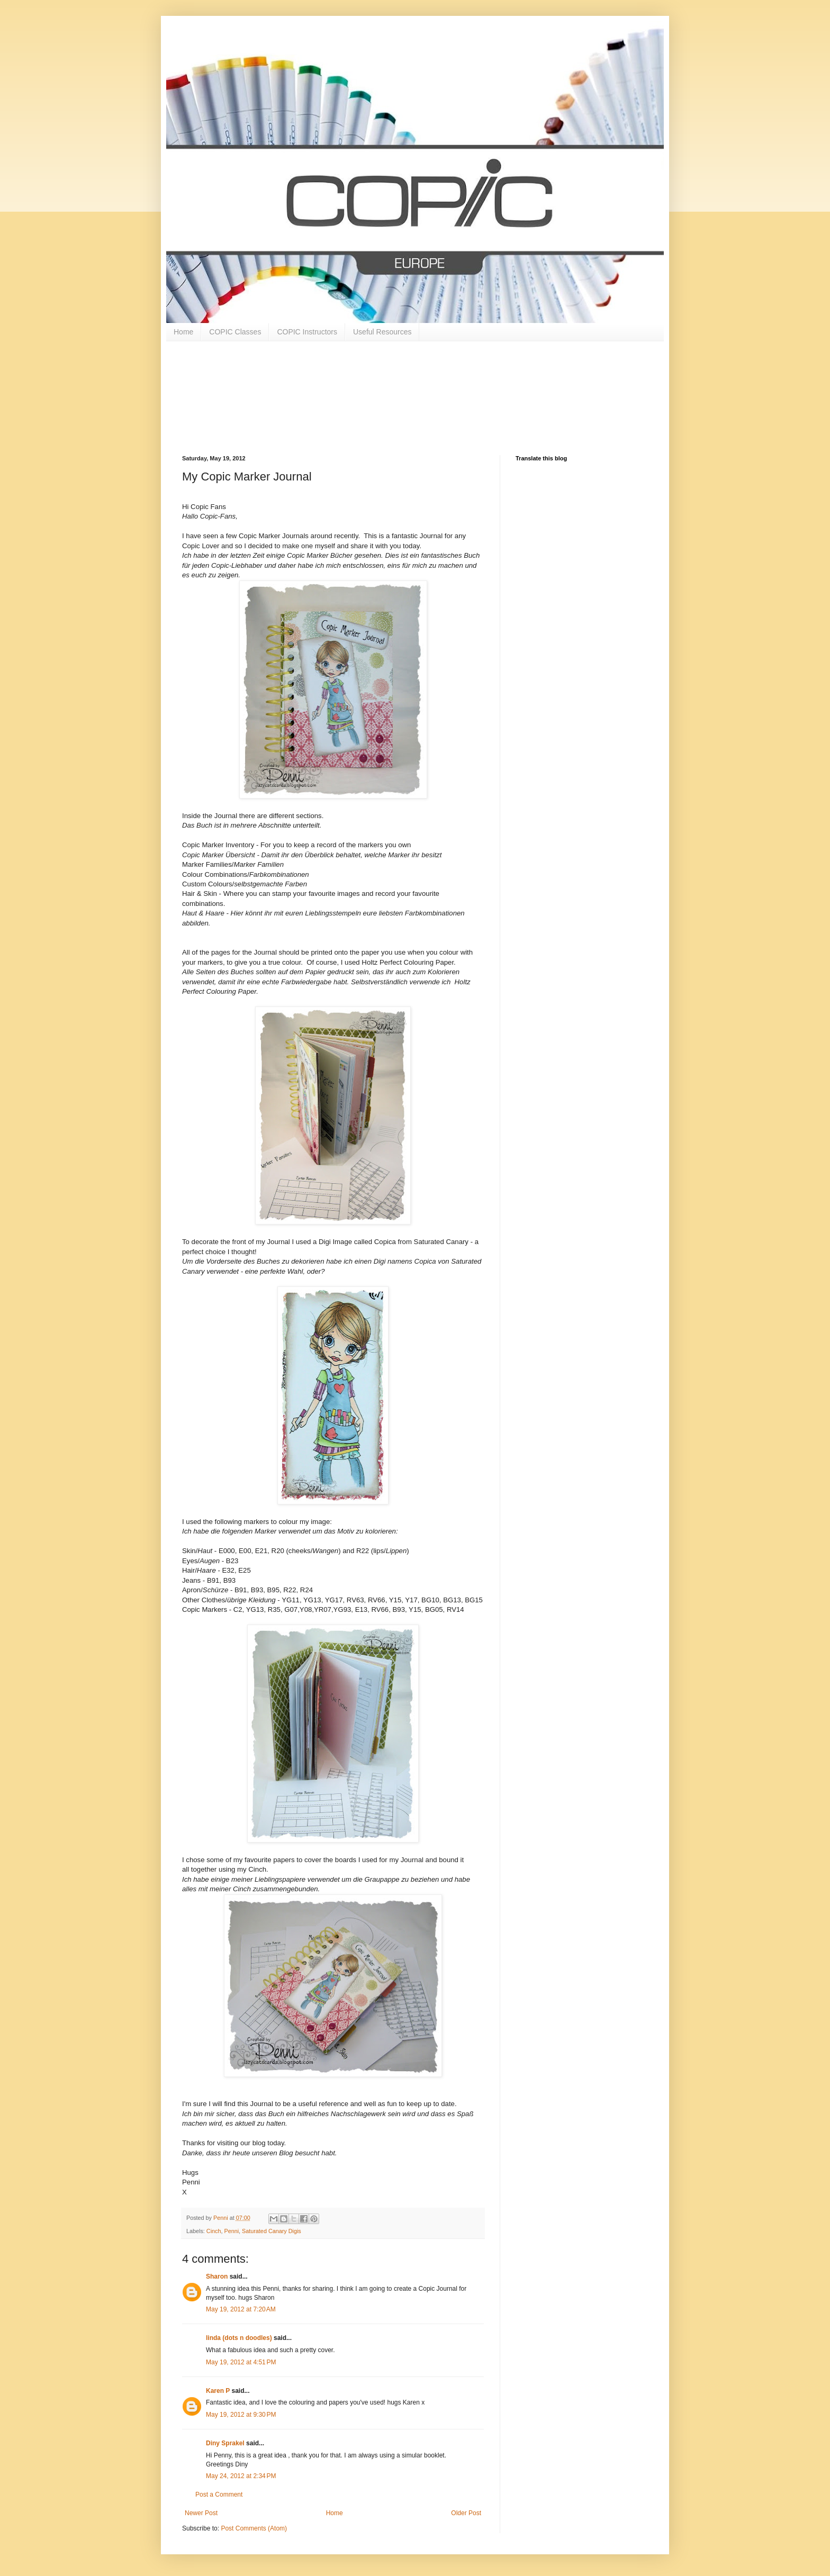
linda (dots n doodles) (239, 2338)
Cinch (213, 2231)
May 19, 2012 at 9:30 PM (241, 2414)
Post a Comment (218, 2494)
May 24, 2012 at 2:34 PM (241, 2476)
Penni (231, 2231)
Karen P (218, 2390)
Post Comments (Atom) (254, 2528)
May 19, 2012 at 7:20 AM (241, 2309)
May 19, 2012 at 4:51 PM (241, 2362)
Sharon (217, 2276)
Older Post (466, 2513)
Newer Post (201, 2513)
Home (183, 332)
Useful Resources (382, 332)
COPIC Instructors (307, 332)
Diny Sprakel (225, 2443)
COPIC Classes (235, 332)
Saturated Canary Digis (271, 2231)
